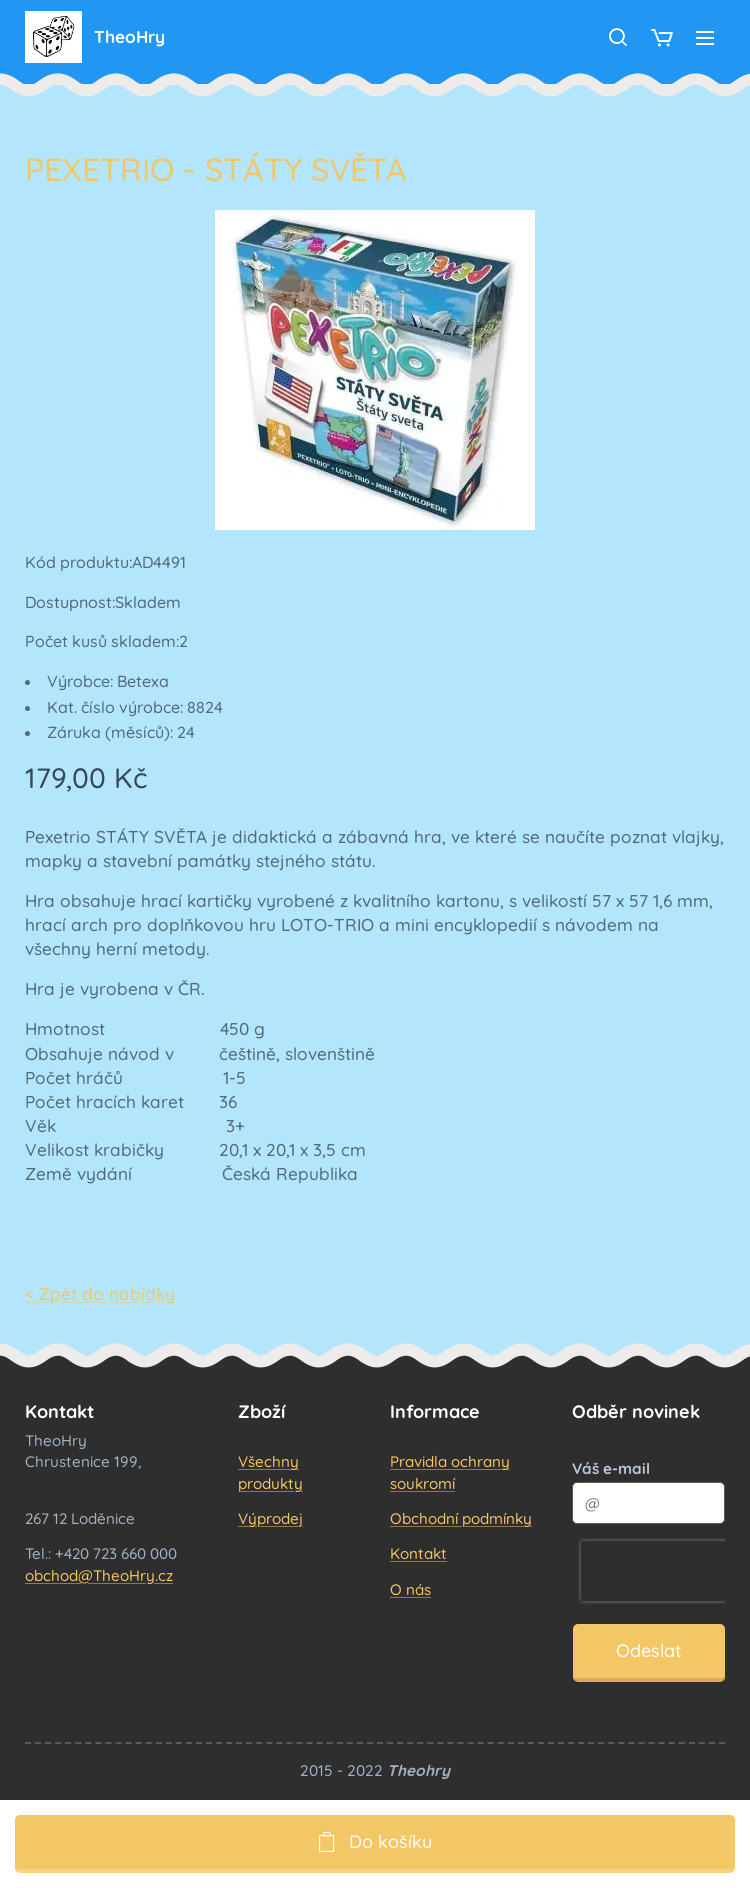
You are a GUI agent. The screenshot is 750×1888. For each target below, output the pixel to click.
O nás (410, 1588)
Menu (705, 38)
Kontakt (418, 1553)
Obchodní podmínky (461, 1518)
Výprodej (270, 1518)
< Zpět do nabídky (100, 1293)
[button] (618, 37)
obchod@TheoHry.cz (99, 1574)
